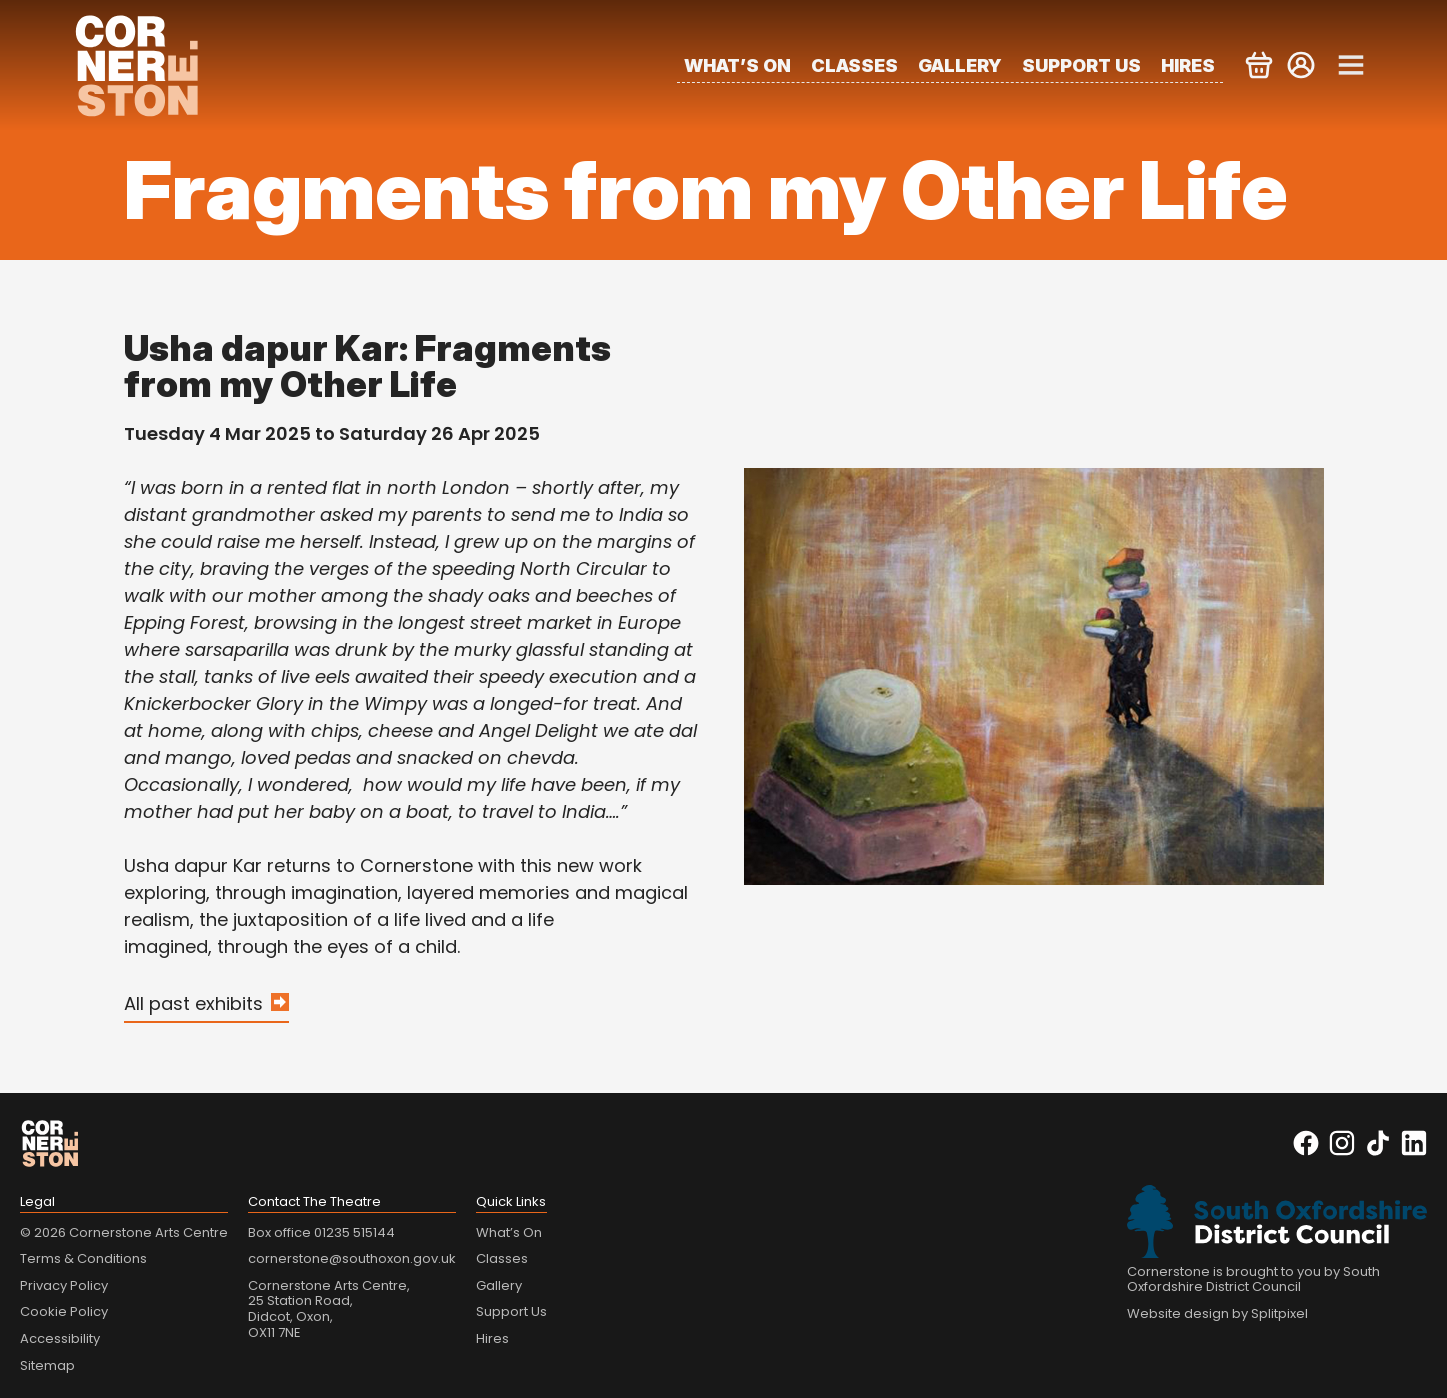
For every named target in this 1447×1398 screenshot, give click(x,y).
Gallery (960, 65)
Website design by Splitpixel (1217, 1313)
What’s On (737, 65)
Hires (1188, 65)
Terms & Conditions (83, 1258)
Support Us (1081, 65)
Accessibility (60, 1338)
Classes (854, 65)
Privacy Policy (64, 1285)
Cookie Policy (64, 1311)
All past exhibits (193, 1003)
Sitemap (47, 1365)
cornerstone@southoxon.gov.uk (352, 1258)
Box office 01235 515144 (321, 1232)
